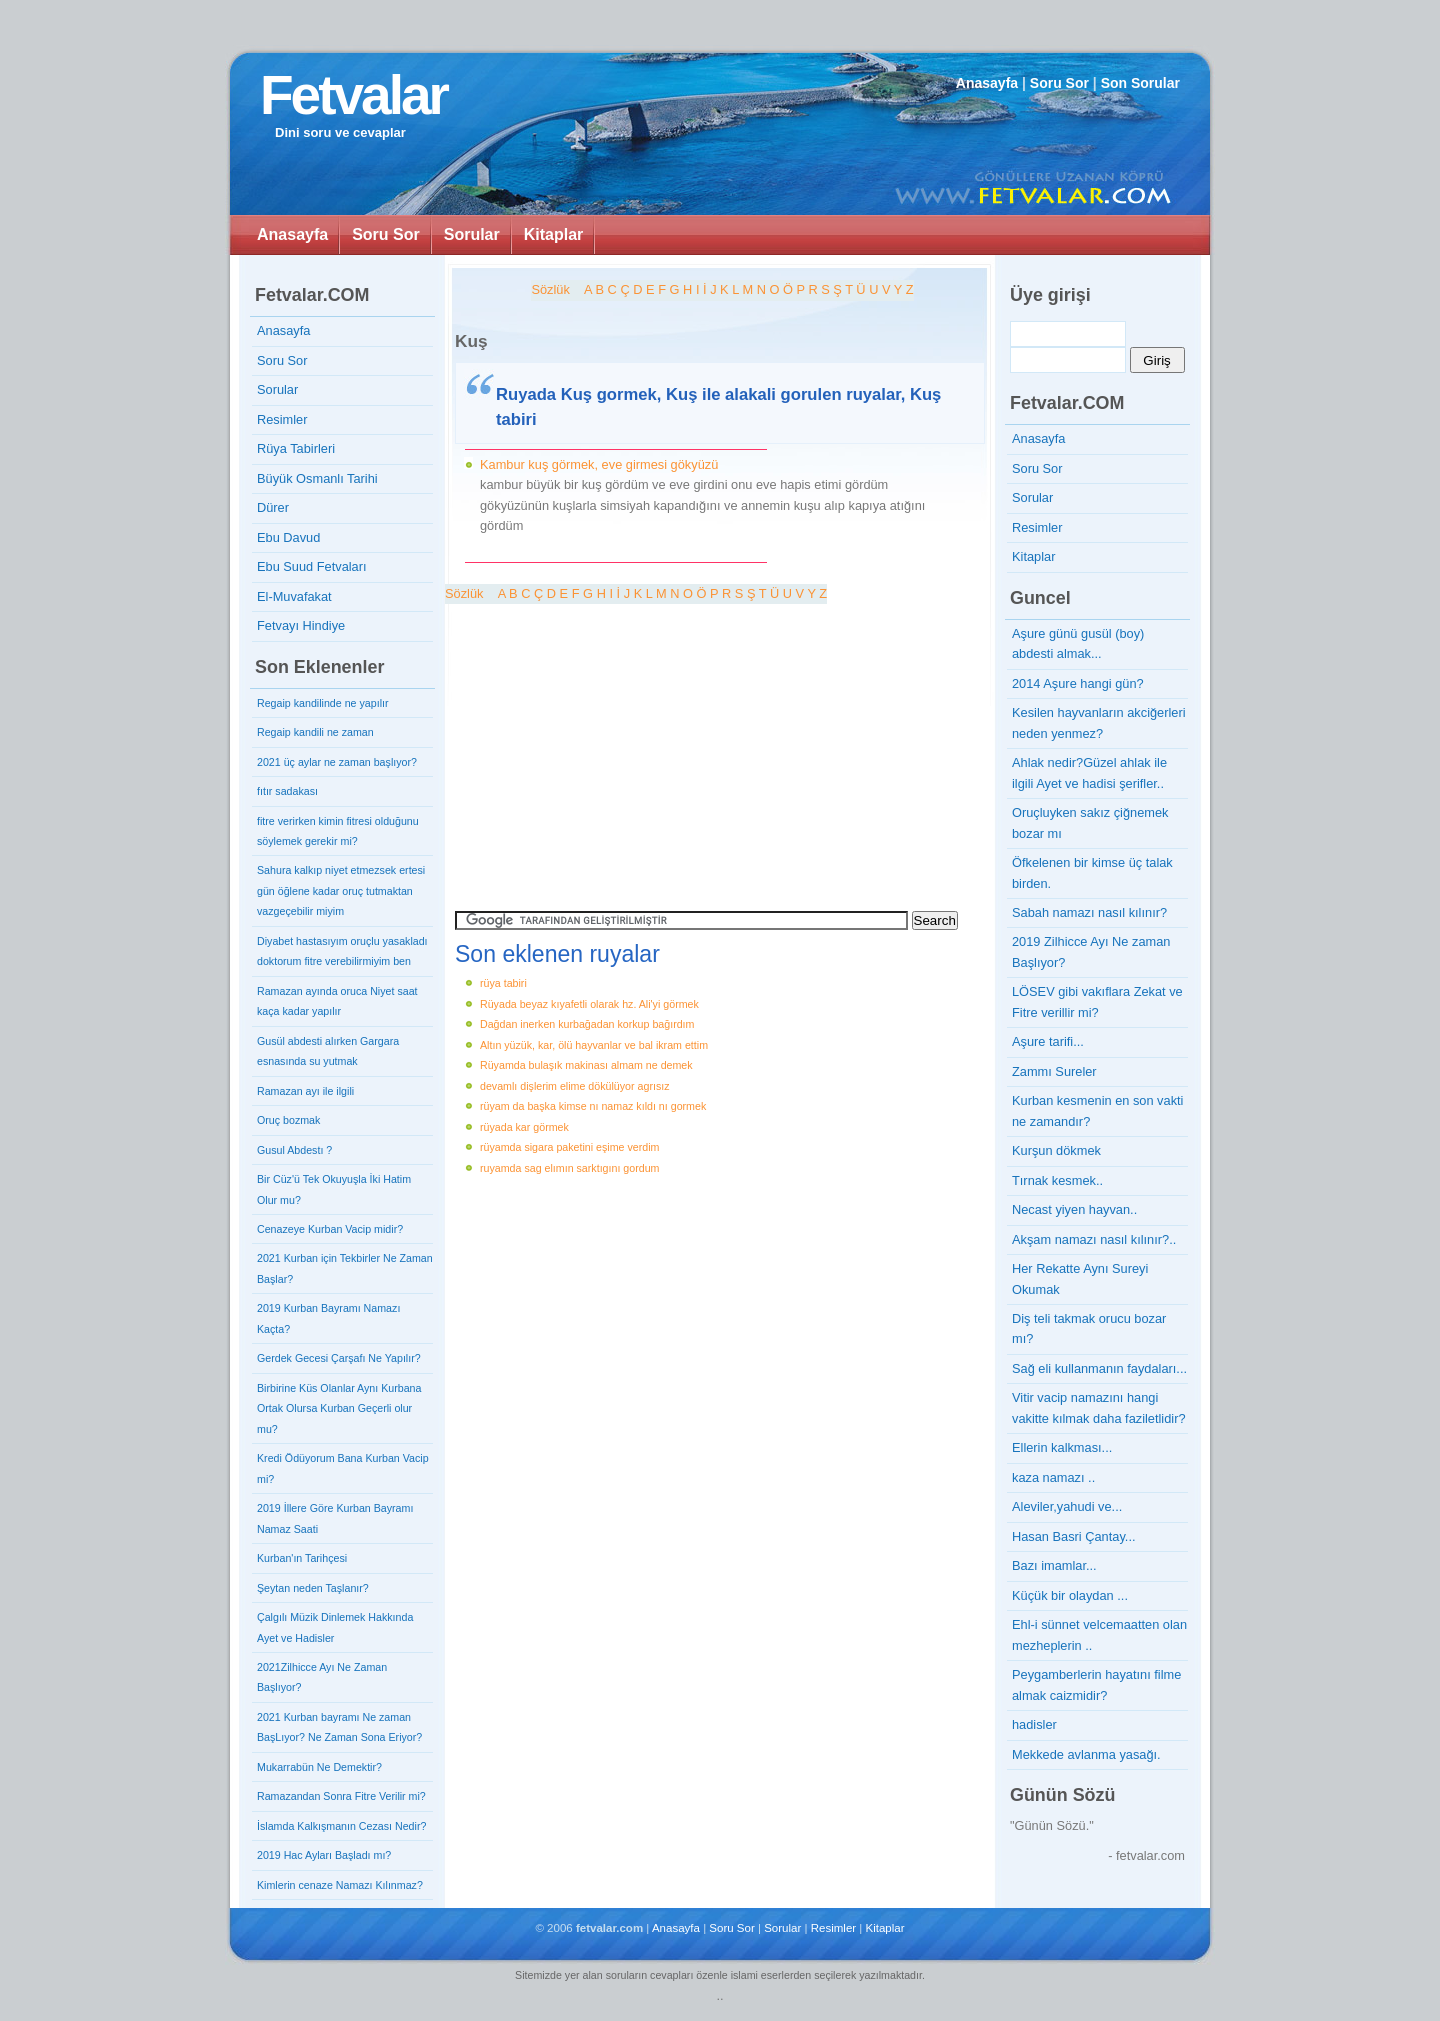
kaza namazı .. (1053, 1477)
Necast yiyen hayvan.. (1074, 1209)
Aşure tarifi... (1048, 1041)
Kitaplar (554, 234)
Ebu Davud (288, 537)
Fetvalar (353, 95)
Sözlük (550, 289)
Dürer (273, 507)
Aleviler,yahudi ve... (1067, 1506)
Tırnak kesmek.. (1057, 1180)
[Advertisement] (617, 744)
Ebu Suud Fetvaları (312, 566)
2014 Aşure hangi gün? (1078, 683)
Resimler (282, 419)
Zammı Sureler (1054, 1071)
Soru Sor (1059, 83)
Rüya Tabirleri (296, 448)
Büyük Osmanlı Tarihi (317, 478)
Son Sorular (1140, 83)
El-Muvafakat (294, 596)
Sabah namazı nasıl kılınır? (1089, 912)
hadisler (1034, 1724)
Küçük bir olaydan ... (1070, 1595)
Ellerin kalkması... (1062, 1447)
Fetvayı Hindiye (301, 625)
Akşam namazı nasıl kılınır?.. (1094, 1239)
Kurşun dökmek (1056, 1150)
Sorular (472, 234)
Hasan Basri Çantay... (1074, 1536)
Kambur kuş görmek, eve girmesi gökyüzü (599, 464)
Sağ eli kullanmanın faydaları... (1099, 1368)
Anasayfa (987, 83)
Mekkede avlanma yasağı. (1086, 1754)
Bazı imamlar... (1054, 1565)
